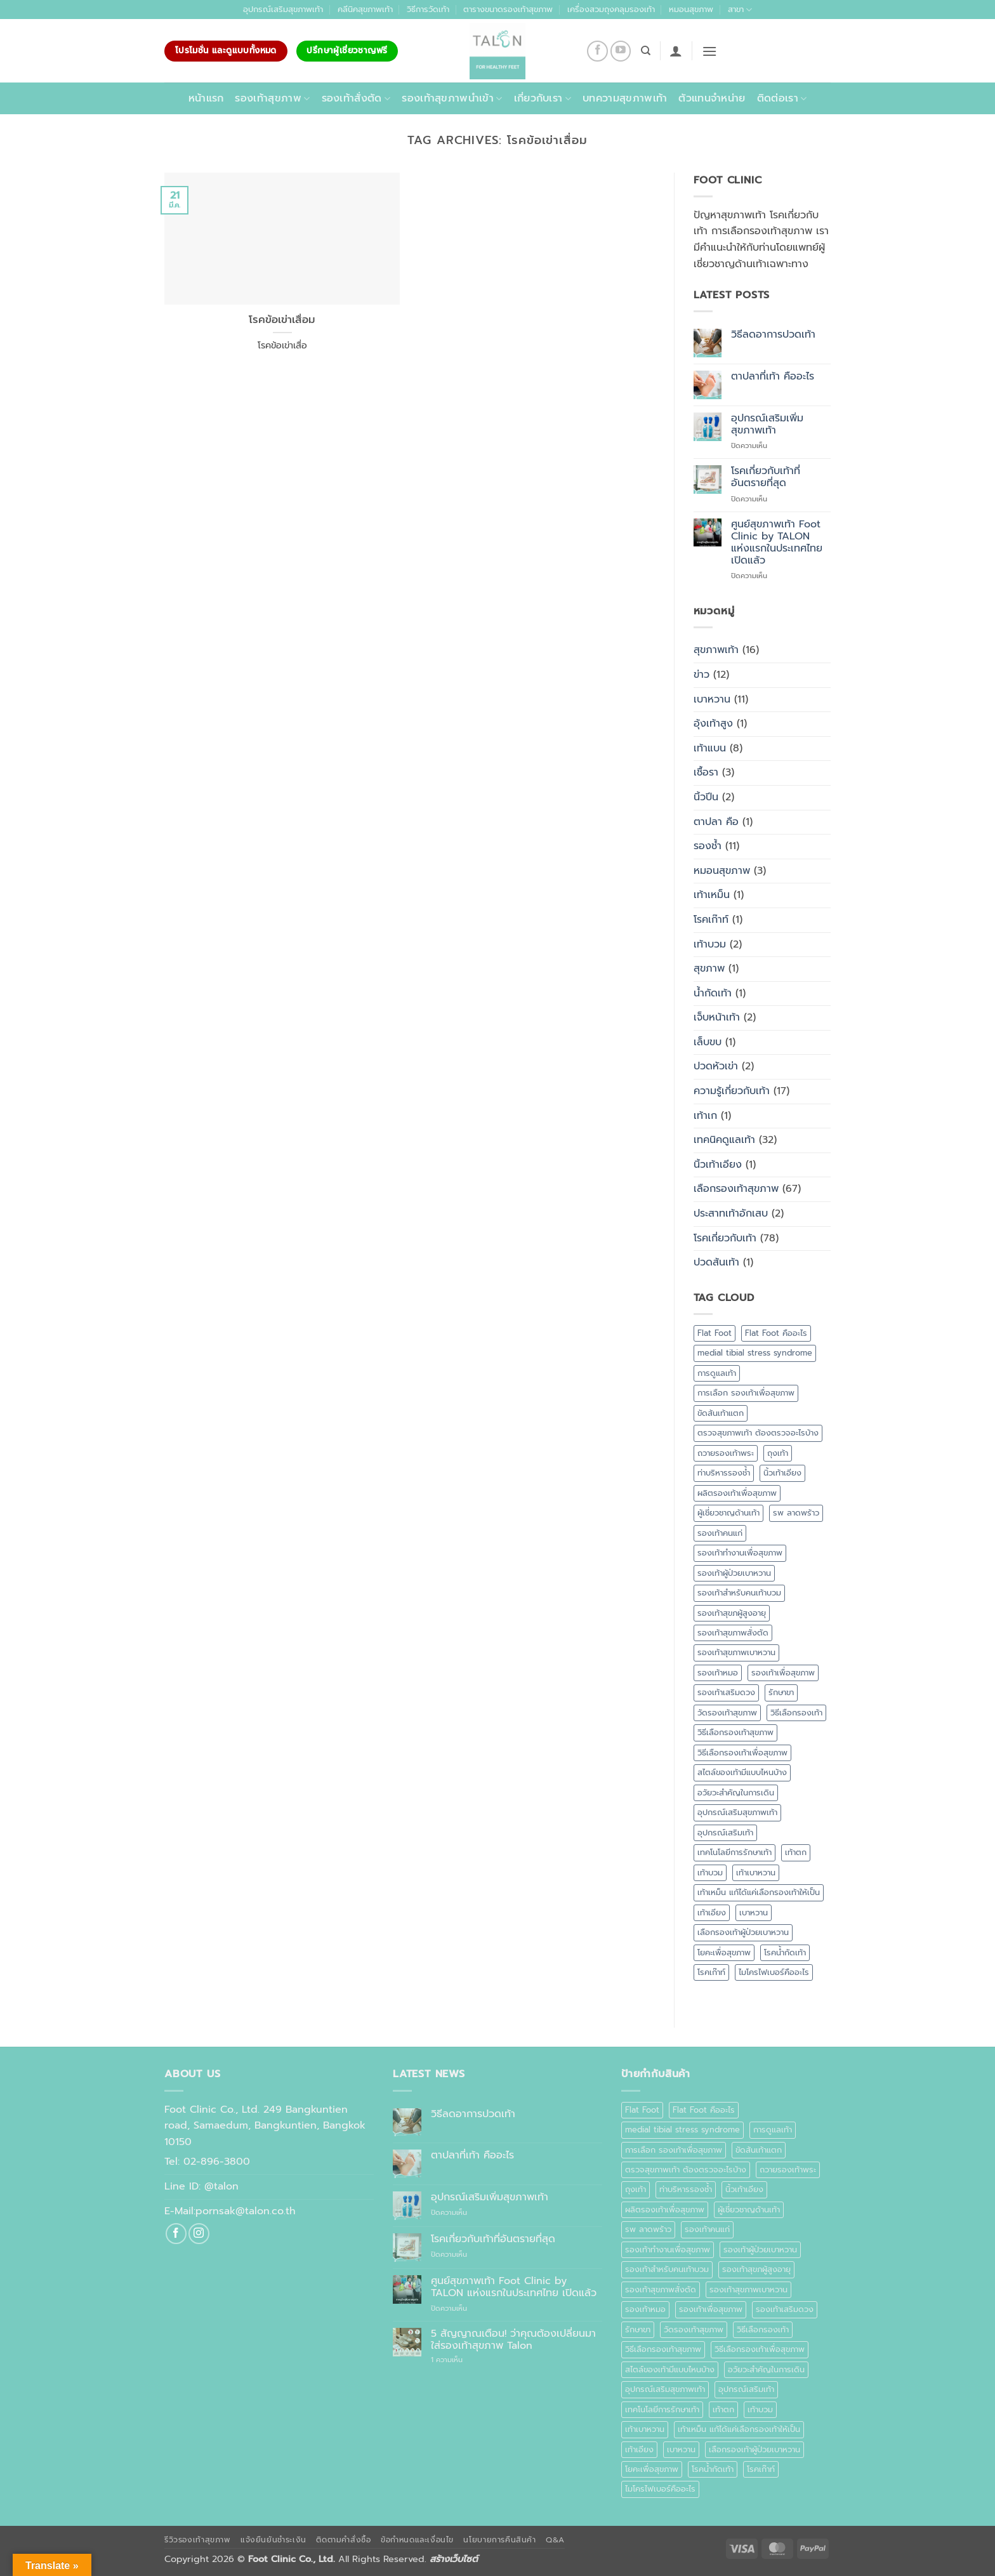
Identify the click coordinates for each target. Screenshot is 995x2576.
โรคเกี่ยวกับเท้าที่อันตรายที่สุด (765, 477)
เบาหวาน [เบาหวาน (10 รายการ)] (753, 1912)
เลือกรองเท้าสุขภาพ (736, 1188)
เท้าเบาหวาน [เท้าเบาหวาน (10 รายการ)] (755, 1872)
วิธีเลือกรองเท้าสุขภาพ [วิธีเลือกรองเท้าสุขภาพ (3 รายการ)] (735, 1732)
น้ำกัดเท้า (713, 993)
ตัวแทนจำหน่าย (711, 98)
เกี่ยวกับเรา (542, 98)
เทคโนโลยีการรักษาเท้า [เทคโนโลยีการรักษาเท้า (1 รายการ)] (734, 1852)
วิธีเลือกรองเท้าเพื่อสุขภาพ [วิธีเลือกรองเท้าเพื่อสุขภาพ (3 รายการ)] (742, 1753)
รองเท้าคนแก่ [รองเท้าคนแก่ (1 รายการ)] (719, 1533)
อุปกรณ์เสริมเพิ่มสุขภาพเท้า (767, 425)
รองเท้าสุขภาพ (272, 98)
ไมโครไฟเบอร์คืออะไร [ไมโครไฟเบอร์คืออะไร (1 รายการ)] (774, 1972)
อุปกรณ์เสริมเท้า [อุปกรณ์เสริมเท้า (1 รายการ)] (725, 1832)
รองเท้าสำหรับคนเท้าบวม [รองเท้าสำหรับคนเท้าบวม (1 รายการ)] (739, 1593)
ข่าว (701, 674)
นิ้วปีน (706, 797)
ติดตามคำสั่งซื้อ (343, 2540)
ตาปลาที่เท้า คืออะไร (772, 377)
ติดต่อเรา (782, 98)
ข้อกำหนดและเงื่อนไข (417, 2540)
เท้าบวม (710, 944)
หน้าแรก (206, 98)
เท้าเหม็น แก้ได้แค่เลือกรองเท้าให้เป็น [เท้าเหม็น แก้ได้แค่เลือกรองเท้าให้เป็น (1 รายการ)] (758, 1892)
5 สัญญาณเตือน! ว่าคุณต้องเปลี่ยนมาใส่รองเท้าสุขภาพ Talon (513, 2340)
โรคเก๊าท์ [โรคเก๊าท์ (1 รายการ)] (711, 1972)
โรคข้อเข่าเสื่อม (282, 320)
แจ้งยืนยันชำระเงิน (273, 2540)
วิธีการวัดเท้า (428, 9)
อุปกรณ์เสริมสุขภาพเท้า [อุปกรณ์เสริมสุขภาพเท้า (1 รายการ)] (737, 1812)
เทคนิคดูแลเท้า (724, 1139)
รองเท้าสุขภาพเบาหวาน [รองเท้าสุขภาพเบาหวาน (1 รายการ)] (736, 1652)
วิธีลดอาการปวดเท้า (773, 335)
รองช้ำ (708, 846)
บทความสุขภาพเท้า (625, 98)
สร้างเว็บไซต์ (454, 2559)
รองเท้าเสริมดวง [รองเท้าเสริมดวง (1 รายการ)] (726, 1692)
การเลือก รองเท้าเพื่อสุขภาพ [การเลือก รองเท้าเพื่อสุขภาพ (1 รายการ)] (745, 1393)
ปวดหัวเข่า (716, 1066)
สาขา (740, 9)
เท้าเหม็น (712, 894)
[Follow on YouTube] (620, 51)
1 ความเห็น (461, 2360)
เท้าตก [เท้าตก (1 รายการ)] (796, 1852)
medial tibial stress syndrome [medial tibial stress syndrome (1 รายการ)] (754, 1353)
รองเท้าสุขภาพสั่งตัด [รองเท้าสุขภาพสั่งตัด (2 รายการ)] (732, 1633)
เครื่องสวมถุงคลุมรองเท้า (611, 9)
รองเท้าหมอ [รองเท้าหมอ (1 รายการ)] (717, 1673)
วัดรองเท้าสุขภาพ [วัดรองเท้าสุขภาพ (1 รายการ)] (727, 1713)
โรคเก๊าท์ (711, 919)
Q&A (555, 2540)
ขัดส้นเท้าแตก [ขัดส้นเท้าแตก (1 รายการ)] (720, 1413)
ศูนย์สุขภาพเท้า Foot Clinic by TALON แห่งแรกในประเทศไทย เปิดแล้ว (776, 543)
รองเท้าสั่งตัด (356, 98)
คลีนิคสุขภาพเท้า (365, 9)
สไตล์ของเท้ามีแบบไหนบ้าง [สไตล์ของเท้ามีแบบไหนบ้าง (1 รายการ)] (742, 1772)
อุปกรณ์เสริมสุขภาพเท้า (283, 9)
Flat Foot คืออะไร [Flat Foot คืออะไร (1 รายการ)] (776, 1333)
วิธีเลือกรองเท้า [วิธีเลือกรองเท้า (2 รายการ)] (796, 1713)
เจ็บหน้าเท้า (717, 1017)
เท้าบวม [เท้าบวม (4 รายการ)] (710, 1872)
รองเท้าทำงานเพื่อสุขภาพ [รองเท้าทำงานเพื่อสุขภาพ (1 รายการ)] (739, 1553)
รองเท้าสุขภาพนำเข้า (452, 98)
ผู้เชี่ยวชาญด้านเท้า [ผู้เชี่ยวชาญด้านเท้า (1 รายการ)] (728, 1513)
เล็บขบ (708, 1042)
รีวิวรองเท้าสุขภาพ (197, 2540)
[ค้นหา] (645, 51)
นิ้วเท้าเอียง (718, 1164)
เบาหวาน (712, 699)
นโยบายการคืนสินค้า (499, 2540)
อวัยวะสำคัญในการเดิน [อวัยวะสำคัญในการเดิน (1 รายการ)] (735, 1793)
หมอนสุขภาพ (691, 9)
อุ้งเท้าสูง (713, 723)
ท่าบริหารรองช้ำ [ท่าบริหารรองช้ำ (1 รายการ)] (723, 1473)
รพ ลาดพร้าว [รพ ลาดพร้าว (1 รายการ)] (796, 1513)
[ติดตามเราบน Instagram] (198, 2233)
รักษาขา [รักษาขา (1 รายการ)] (781, 1692)
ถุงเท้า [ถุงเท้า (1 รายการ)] (777, 1453)
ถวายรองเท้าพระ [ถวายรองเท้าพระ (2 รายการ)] (725, 1453)
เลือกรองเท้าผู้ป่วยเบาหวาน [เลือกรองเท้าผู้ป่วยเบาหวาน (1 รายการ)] (743, 1932)
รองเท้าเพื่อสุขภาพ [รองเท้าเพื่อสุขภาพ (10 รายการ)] (783, 1673)
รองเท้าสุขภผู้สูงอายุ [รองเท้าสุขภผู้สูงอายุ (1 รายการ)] (731, 1613)
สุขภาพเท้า (716, 649)
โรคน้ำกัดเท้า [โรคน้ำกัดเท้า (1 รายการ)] (785, 1952)
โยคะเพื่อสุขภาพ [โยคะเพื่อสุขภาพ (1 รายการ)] (724, 1952)
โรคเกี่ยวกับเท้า (725, 1238)
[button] (675, 51)
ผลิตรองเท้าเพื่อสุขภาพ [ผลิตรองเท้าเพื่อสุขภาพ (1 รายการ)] (737, 1493)
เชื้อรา (706, 772)
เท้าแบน (710, 748)
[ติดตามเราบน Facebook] (597, 51)
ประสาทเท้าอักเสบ (731, 1213)
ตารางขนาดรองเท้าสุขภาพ (508, 9)
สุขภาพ (709, 968)
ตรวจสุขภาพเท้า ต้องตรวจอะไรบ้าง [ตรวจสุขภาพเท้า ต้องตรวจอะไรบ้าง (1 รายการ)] (758, 1433)
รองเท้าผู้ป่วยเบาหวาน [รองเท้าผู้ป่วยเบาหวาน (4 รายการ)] (734, 1573)
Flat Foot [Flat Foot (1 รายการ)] (714, 1333)
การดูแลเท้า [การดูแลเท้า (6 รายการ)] (716, 1373)
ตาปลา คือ (716, 821)
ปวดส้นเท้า (716, 1262)
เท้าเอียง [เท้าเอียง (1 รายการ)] (711, 1912)
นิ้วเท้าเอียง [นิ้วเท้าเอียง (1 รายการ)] (782, 1473)
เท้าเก (705, 1115)
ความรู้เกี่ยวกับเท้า (732, 1091)
